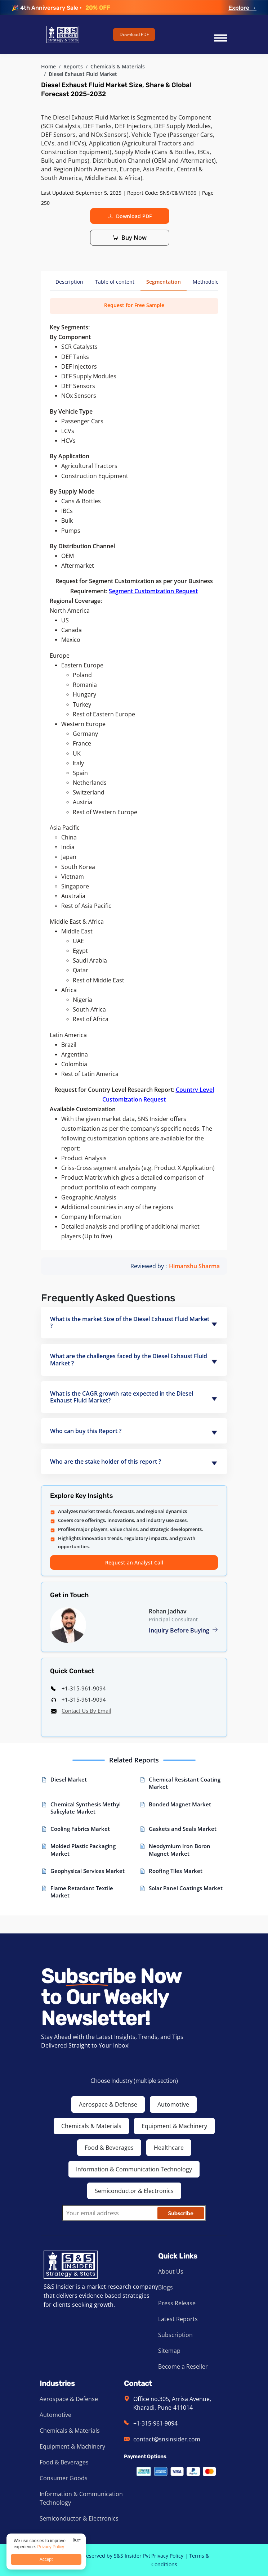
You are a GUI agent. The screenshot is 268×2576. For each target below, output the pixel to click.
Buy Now (130, 238)
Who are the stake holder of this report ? (105, 1461)
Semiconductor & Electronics (134, 2191)
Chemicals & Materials (117, 66)
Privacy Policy (167, 2555)
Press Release (177, 2303)
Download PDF (134, 34)
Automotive (173, 2104)
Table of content (114, 281)
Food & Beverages (109, 2148)
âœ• (77, 2540)
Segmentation (163, 281)
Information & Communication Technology (134, 2169)
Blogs (165, 2287)
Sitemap (169, 2351)
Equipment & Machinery (174, 2126)
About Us (170, 2271)
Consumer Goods (64, 2478)
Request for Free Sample (134, 305)
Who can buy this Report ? (85, 1431)
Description (69, 281)
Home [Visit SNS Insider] (48, 66)
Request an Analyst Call (134, 1562)
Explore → (242, 8)
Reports (73, 66)
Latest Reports (178, 2319)
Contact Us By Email (86, 1710)
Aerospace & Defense (108, 2104)
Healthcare (169, 2148)
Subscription (175, 2335)
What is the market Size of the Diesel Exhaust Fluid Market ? (129, 1322)
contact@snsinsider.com (166, 2439)
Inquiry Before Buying (183, 1630)
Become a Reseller (183, 2366)
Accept (46, 2559)
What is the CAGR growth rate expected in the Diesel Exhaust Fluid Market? (121, 1397)
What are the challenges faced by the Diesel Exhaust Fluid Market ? (128, 1359)
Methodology (208, 281)
